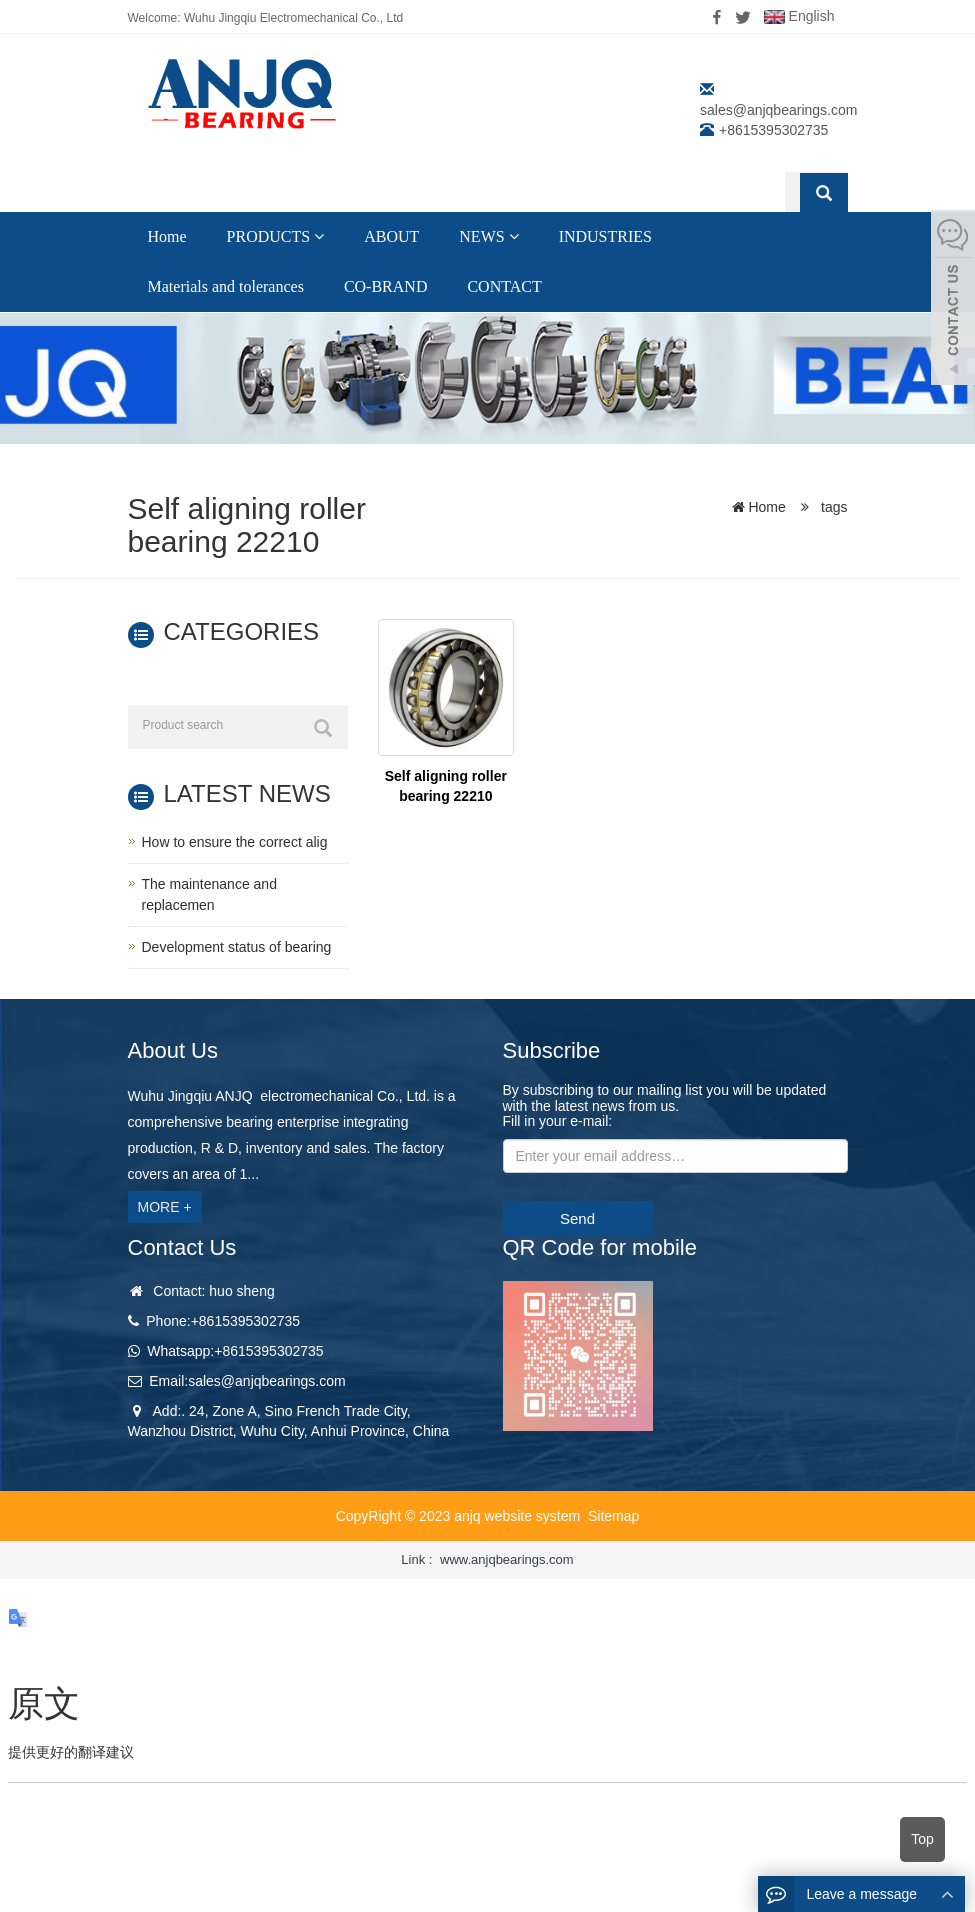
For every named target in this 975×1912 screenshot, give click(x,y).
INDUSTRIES (605, 236)
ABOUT (391, 236)
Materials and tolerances (226, 286)
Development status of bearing (237, 947)
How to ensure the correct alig (235, 842)
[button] (319, 236)
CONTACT (504, 286)
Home (167, 236)
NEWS (488, 236)
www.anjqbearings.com (507, 1559)
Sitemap (613, 1516)
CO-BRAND (386, 286)
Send (577, 1218)
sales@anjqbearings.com (778, 110)
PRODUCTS (276, 236)
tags (832, 507)
